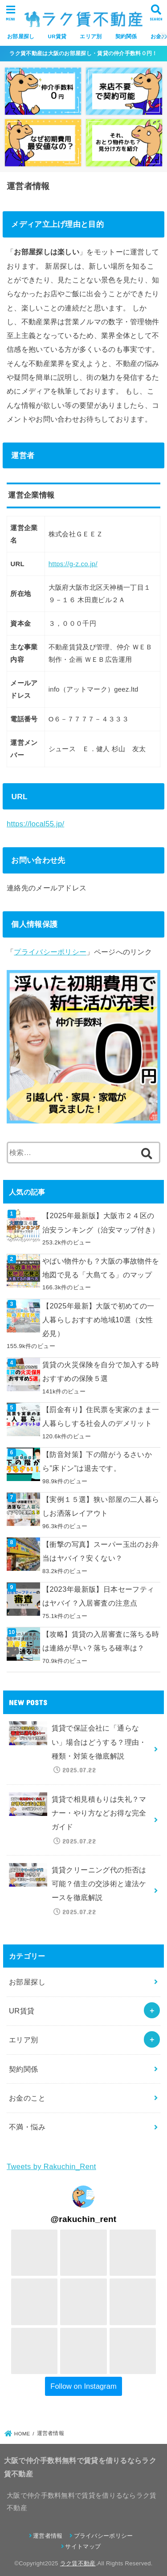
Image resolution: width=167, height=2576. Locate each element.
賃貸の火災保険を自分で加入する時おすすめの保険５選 (100, 1371)
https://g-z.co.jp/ (73, 564)
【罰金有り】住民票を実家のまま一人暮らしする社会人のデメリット (100, 1416)
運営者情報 (48, 2535)
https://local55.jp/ (35, 824)
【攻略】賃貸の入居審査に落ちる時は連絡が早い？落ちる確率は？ (100, 1641)
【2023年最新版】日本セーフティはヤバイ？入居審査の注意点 (98, 1596)
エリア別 (91, 36)
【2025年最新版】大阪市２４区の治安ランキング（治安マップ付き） (100, 1222)
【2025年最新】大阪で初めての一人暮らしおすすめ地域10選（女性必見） (98, 1320)
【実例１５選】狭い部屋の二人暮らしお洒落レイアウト (100, 1506)
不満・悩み (27, 2127)
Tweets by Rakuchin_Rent (51, 2166)
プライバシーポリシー (50, 952)
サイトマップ (83, 2546)
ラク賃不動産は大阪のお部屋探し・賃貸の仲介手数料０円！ (83, 53)
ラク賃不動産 (78, 2563)
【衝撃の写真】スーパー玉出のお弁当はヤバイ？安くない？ (100, 1551)
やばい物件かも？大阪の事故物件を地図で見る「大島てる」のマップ (100, 1268)
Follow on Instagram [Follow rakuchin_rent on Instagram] (83, 2386)
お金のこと (27, 2098)
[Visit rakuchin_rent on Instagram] (83, 2197)
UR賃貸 (57, 36)
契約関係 (126, 36)
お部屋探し (21, 36)
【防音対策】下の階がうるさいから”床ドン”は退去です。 (97, 1461)
